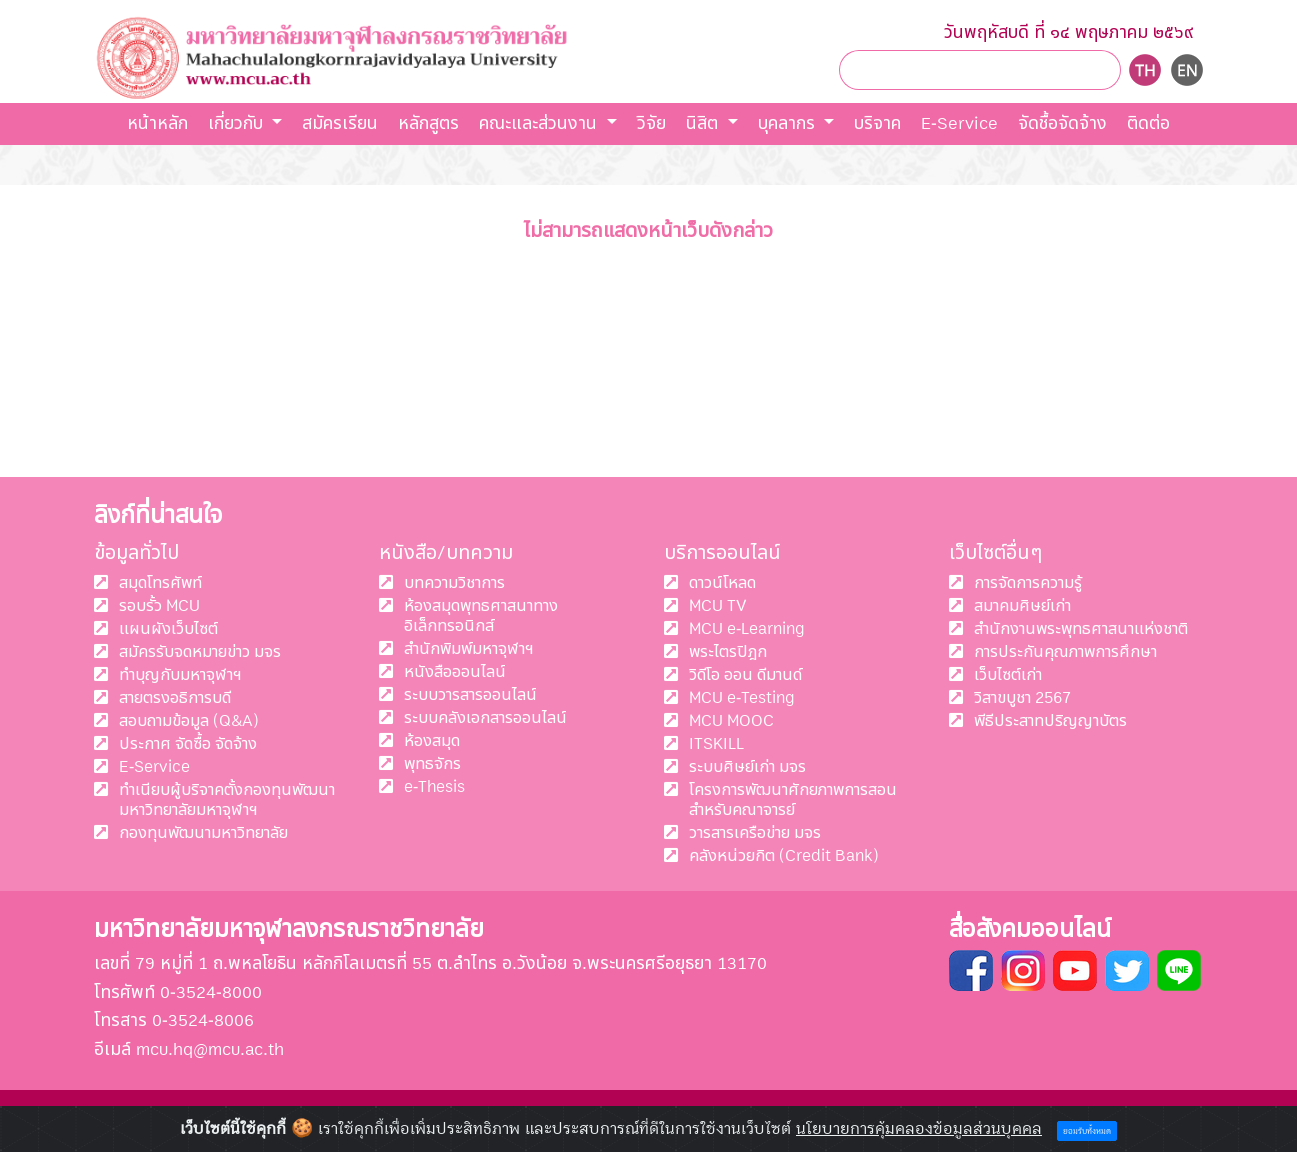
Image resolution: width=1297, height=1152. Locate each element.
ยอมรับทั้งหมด (1087, 1131)
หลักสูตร (428, 123)
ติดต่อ (1148, 123)
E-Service (959, 123)
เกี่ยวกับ (238, 123)
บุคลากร (789, 123)
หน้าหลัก (157, 123)
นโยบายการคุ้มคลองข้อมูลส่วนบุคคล (919, 1129)
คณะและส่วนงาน (540, 123)
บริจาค (877, 123)
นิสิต (704, 123)
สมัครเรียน (340, 123)
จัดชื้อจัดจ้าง (1062, 123)
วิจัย (651, 123)
